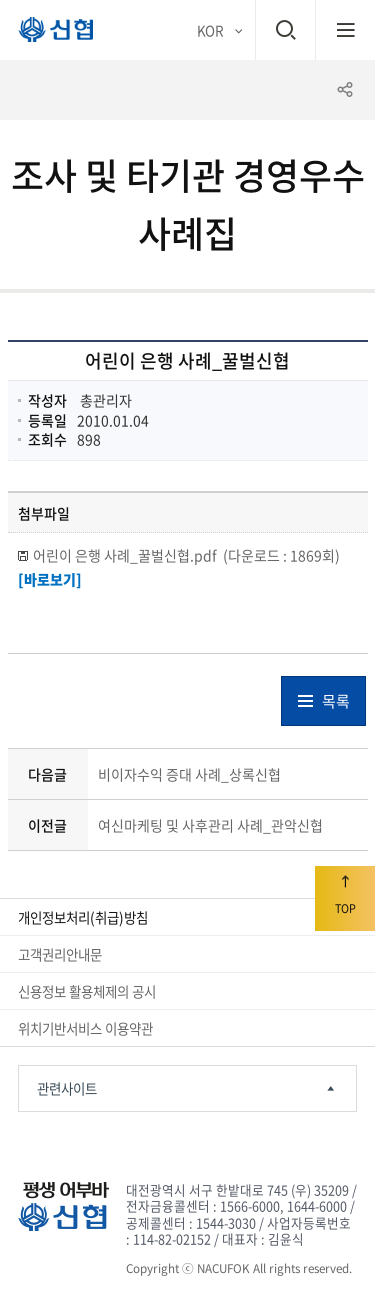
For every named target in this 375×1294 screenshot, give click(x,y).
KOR (210, 30)
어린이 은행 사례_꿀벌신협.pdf (186, 555)
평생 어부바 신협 (47, 34)
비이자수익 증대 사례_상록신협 (189, 774)
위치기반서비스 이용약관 (85, 1028)
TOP (345, 895)
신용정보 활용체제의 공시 (87, 991)
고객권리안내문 (60, 954)
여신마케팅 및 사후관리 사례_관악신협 (210, 825)
